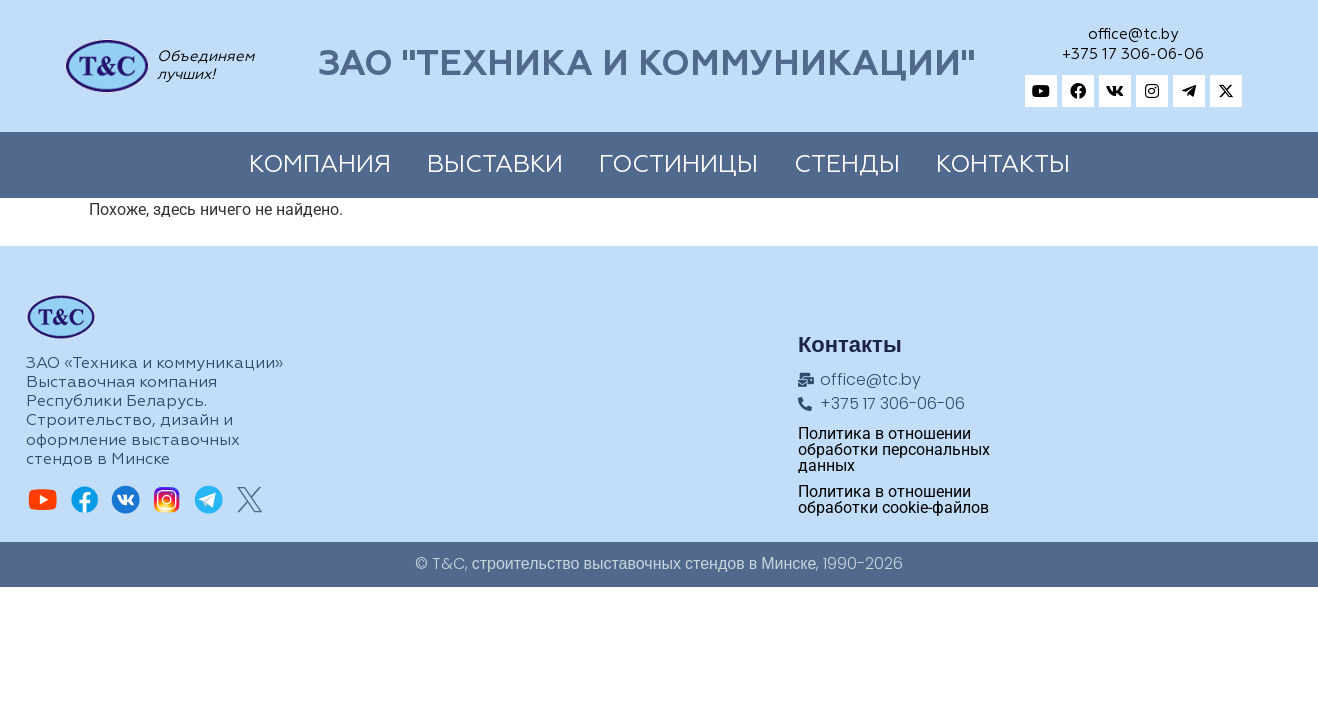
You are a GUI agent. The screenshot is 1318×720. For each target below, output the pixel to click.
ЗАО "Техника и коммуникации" (646, 65)
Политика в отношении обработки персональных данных (894, 449)
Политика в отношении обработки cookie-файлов (893, 499)
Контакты (1003, 165)
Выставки (495, 165)
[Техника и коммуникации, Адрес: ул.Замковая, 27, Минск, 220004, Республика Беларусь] (1158, 393)
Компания (320, 165)
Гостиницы (678, 165)
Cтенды (847, 165)
